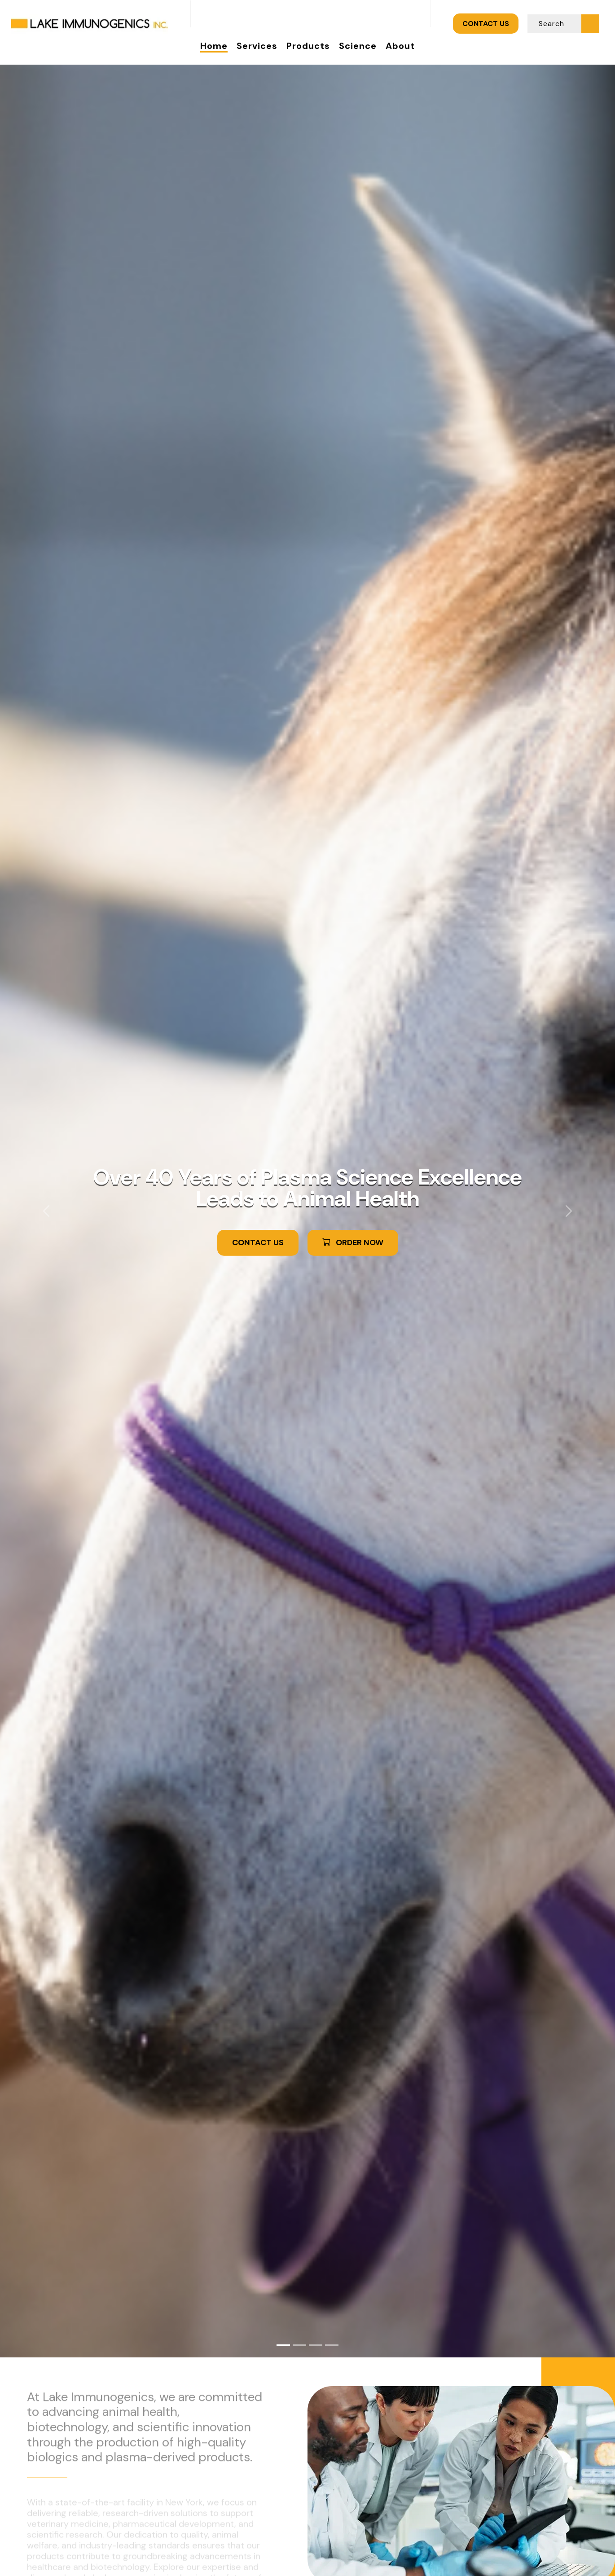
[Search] (555, 24)
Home (214, 45)
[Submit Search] (590, 23)
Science (358, 45)
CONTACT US (485, 23)
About (400, 45)
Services (257, 45)
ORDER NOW (352, 1243)
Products (308, 45)
